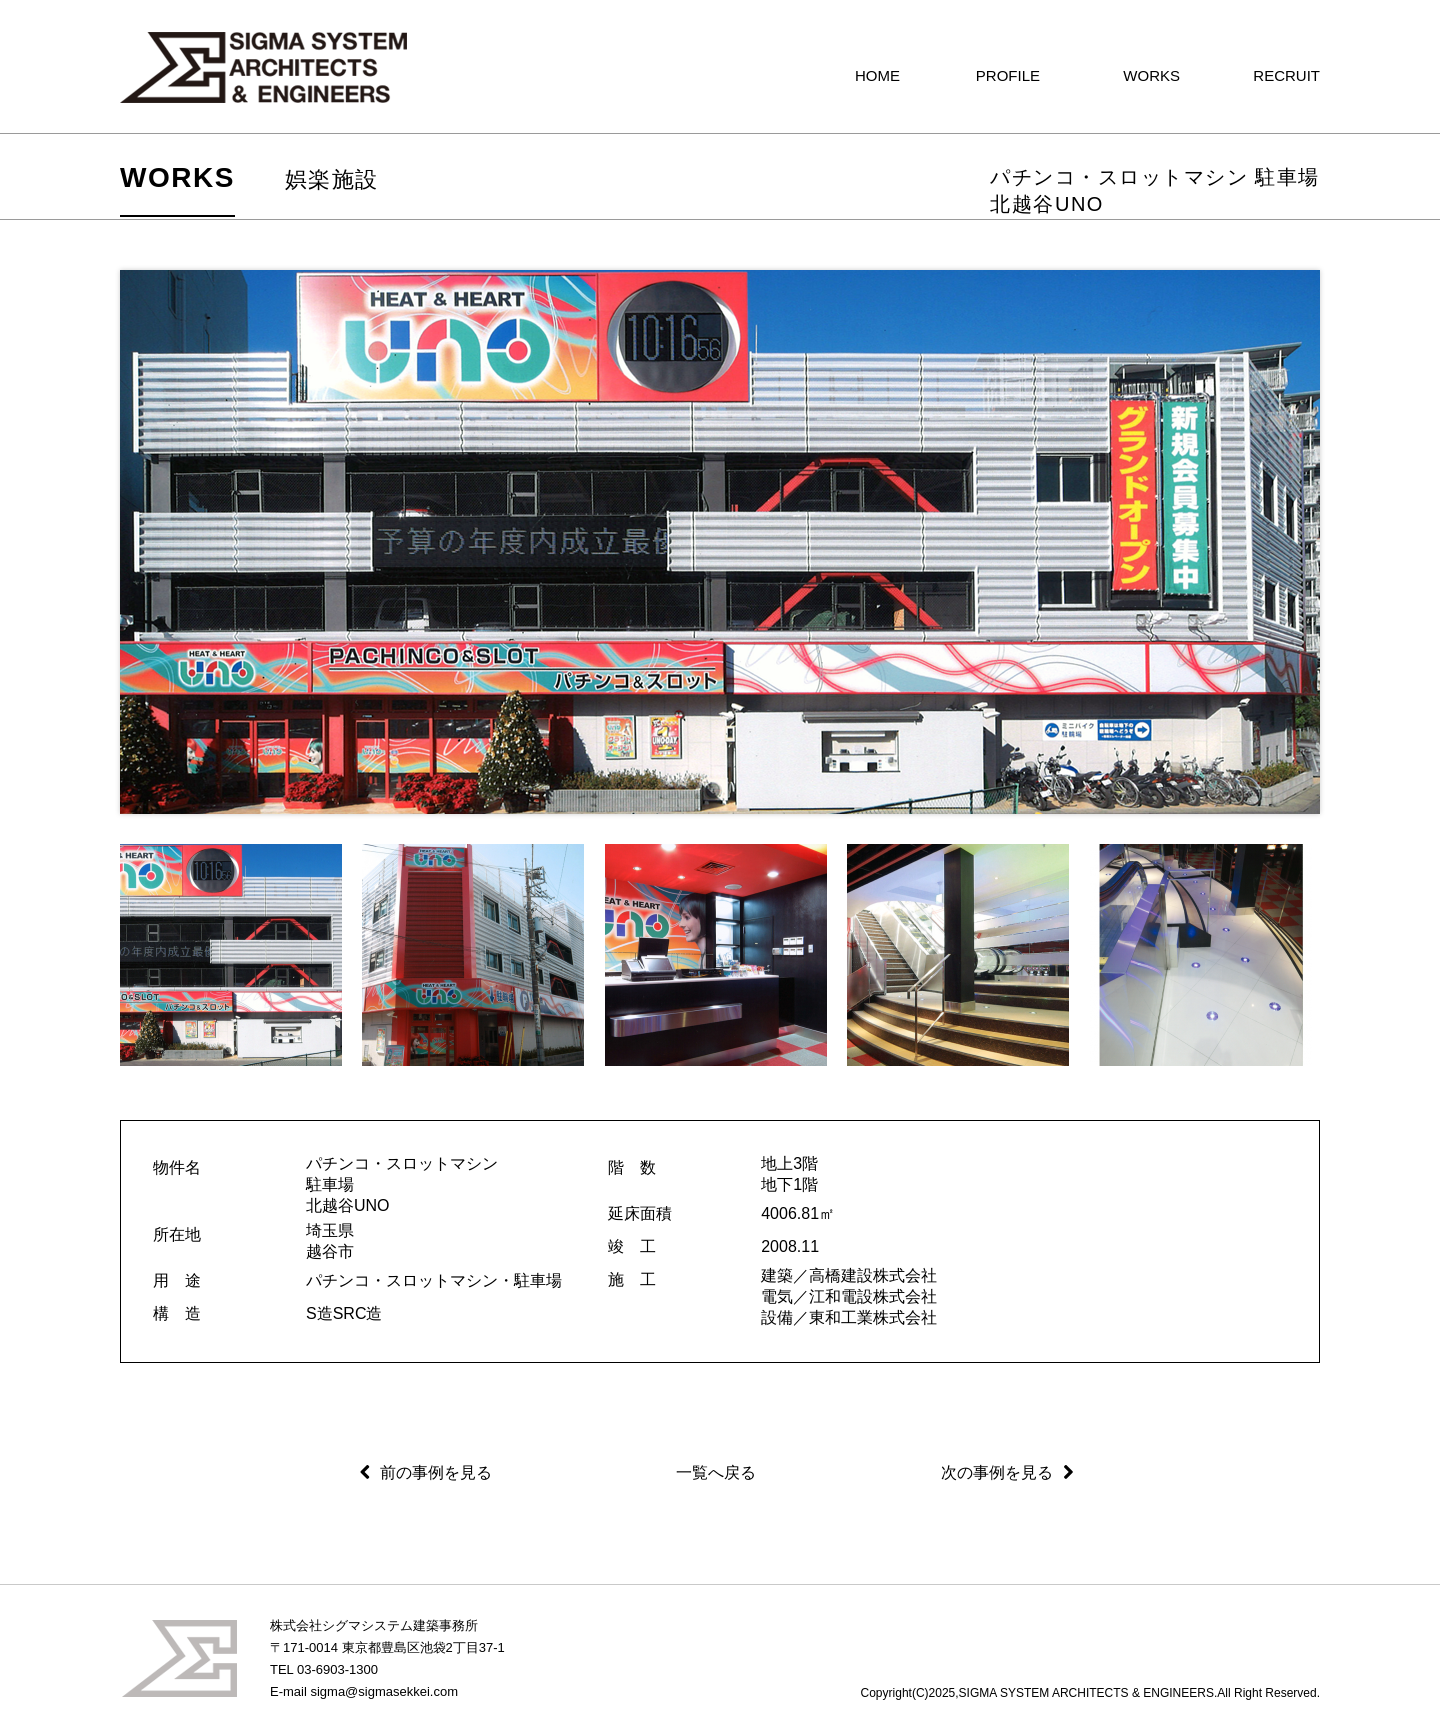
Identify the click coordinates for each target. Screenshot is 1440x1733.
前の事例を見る (436, 1472)
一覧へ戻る (716, 1472)
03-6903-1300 (337, 1669)
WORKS (177, 177)
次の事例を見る (997, 1472)
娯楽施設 (332, 179)
